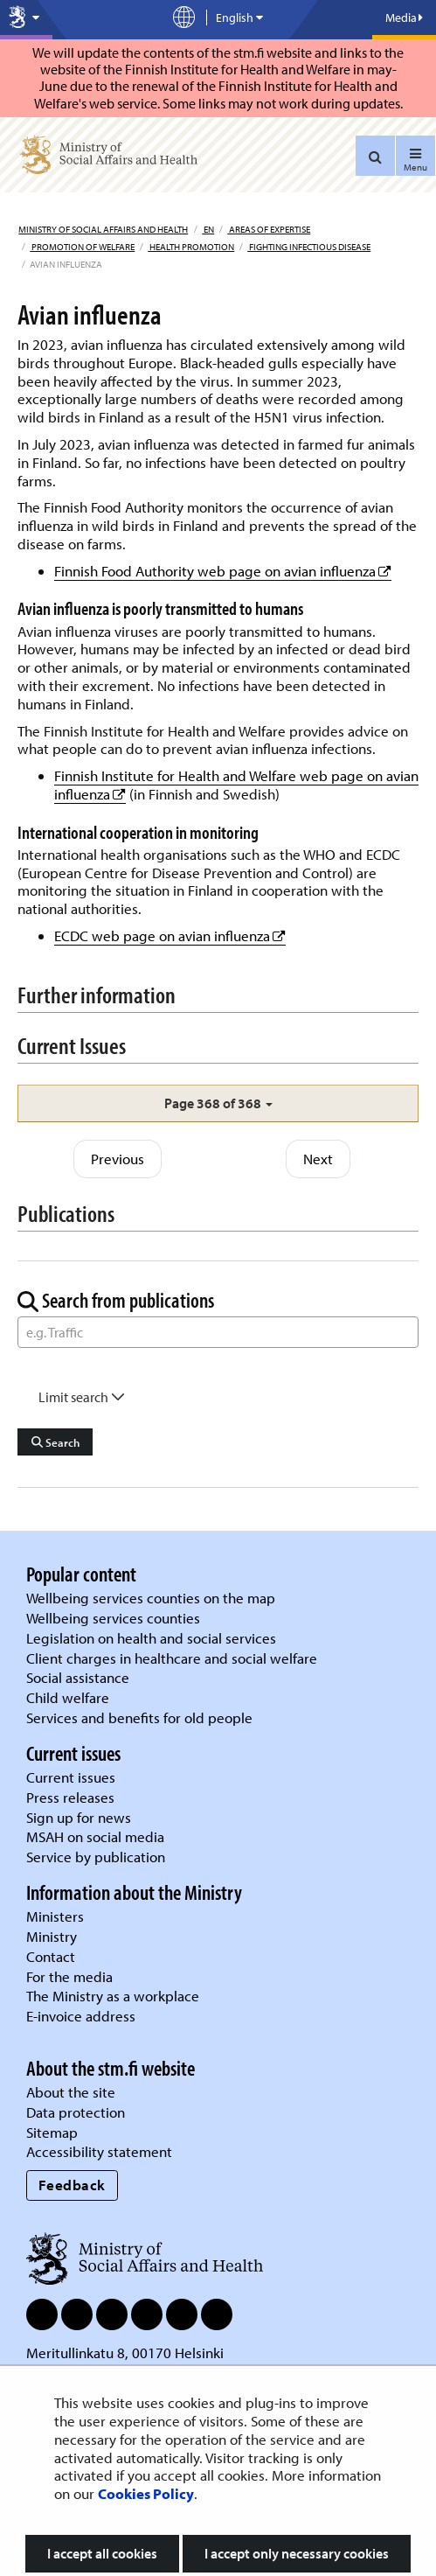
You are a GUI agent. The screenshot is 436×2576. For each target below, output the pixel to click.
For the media (69, 1976)
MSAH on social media (95, 1836)
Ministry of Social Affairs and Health (103, 229)
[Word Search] (218, 1332)
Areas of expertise (268, 229)
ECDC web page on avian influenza (170, 935)
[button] (218, 1103)
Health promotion (191, 247)
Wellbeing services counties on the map (150, 1597)
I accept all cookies (102, 2553)
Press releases (70, 1797)
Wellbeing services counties (113, 1618)
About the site (70, 2092)
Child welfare (67, 1697)
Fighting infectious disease (308, 247)
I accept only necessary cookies (296, 2553)
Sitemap (52, 2132)
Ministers (55, 1916)
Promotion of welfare (82, 247)
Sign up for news (78, 1817)
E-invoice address (80, 2016)
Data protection (75, 2112)
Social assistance (77, 1677)
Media (404, 17)
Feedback (72, 2184)
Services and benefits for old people (139, 1717)
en (208, 229)
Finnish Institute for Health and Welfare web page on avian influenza (236, 784)
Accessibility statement (99, 2151)
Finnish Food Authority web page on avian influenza (222, 571)
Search (55, 1442)
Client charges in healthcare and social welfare (171, 1658)
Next (318, 1158)
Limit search (81, 1397)
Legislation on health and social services (151, 1638)
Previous (117, 1158)
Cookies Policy (146, 2493)
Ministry (51, 1936)
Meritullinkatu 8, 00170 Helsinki (125, 2352)
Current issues (70, 1777)
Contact (50, 1956)
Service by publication (95, 1856)
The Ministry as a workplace (112, 1995)
